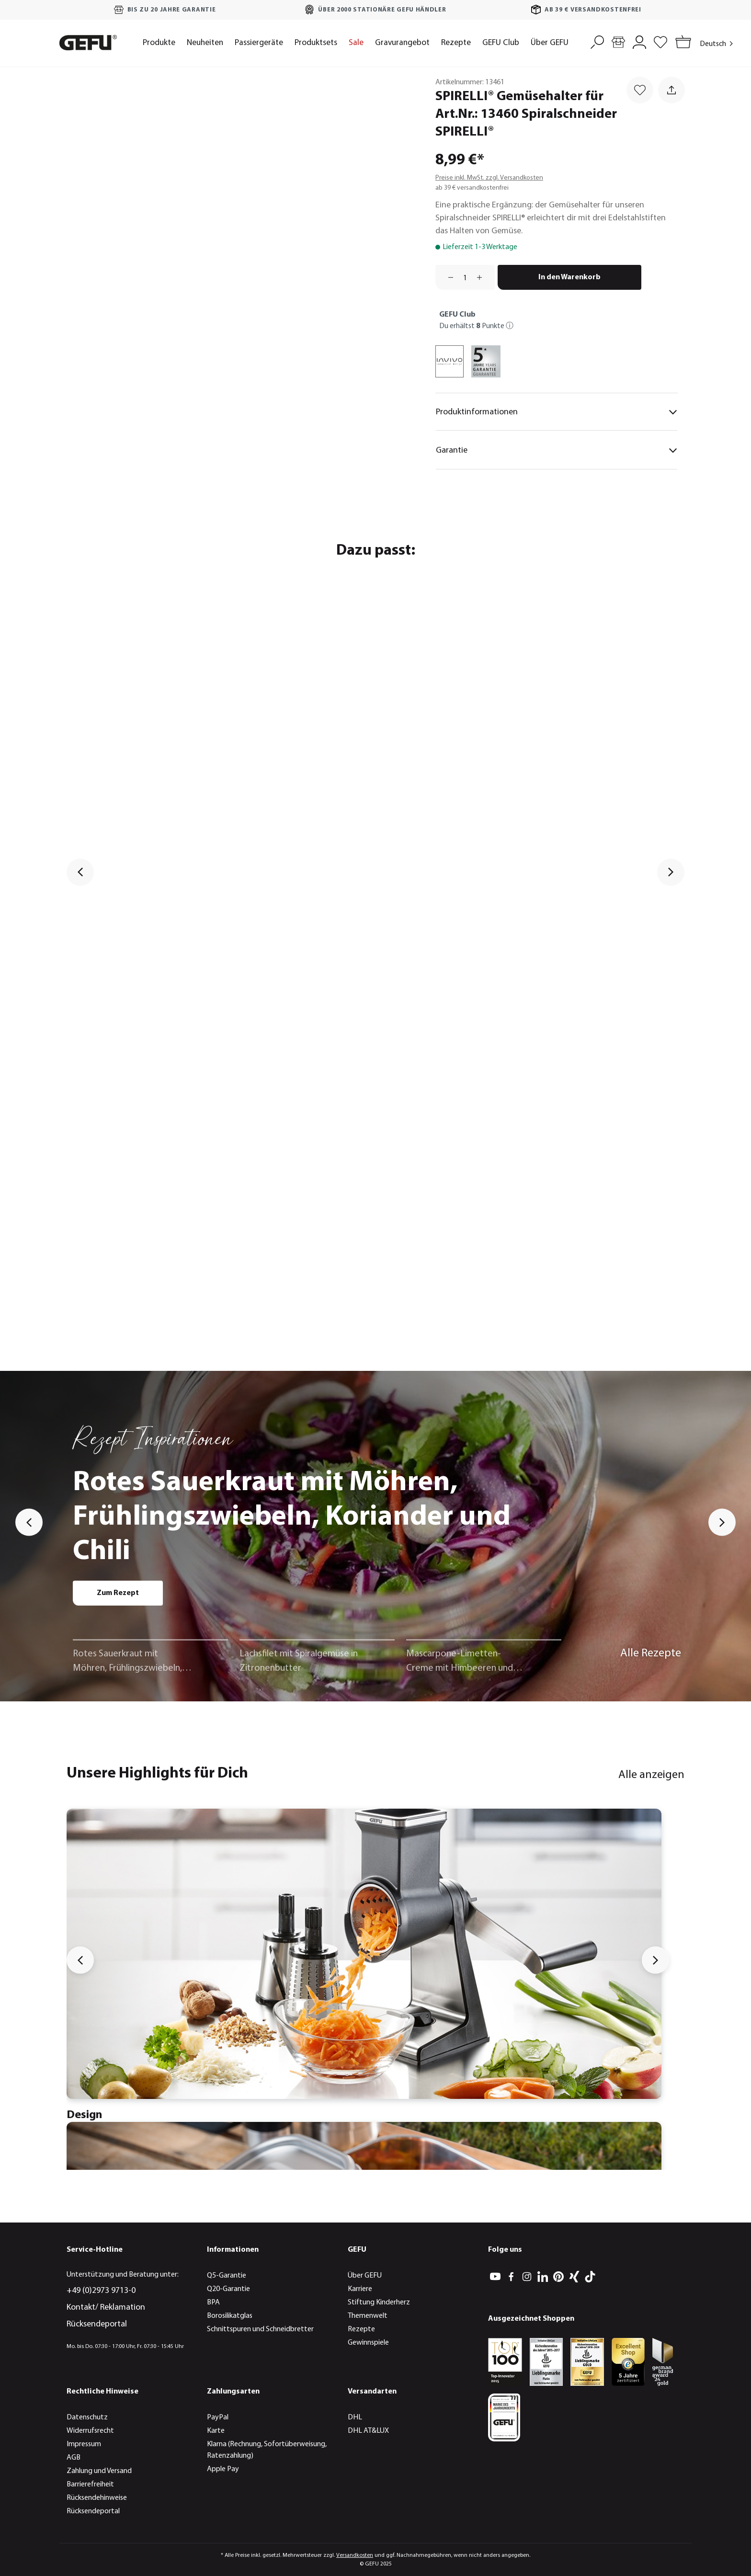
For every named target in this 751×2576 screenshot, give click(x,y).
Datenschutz (87, 2417)
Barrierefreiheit (90, 2484)
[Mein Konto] (639, 41)
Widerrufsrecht (90, 2431)
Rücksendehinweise (97, 2498)
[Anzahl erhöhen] (483, 277)
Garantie (556, 450)
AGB (73, 2458)
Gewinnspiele (368, 2343)
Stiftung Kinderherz (379, 2302)
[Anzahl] (465, 277)
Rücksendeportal (97, 2324)
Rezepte (361, 2329)
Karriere (360, 2289)
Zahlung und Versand (99, 2471)
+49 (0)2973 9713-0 (101, 2290)
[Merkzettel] (660, 41)
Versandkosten (354, 2555)
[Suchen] (597, 41)
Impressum (84, 2444)
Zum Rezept (118, 1593)
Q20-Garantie (228, 2289)
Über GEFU (365, 2276)
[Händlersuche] (618, 41)
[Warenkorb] (681, 43)
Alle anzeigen (651, 1775)
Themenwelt (367, 2316)
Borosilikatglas (229, 2316)
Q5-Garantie (226, 2276)
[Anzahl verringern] (447, 277)
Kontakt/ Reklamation (106, 2307)
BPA (213, 2302)
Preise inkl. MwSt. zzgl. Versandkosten (489, 178)
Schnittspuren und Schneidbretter (260, 2329)
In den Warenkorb (569, 277)
